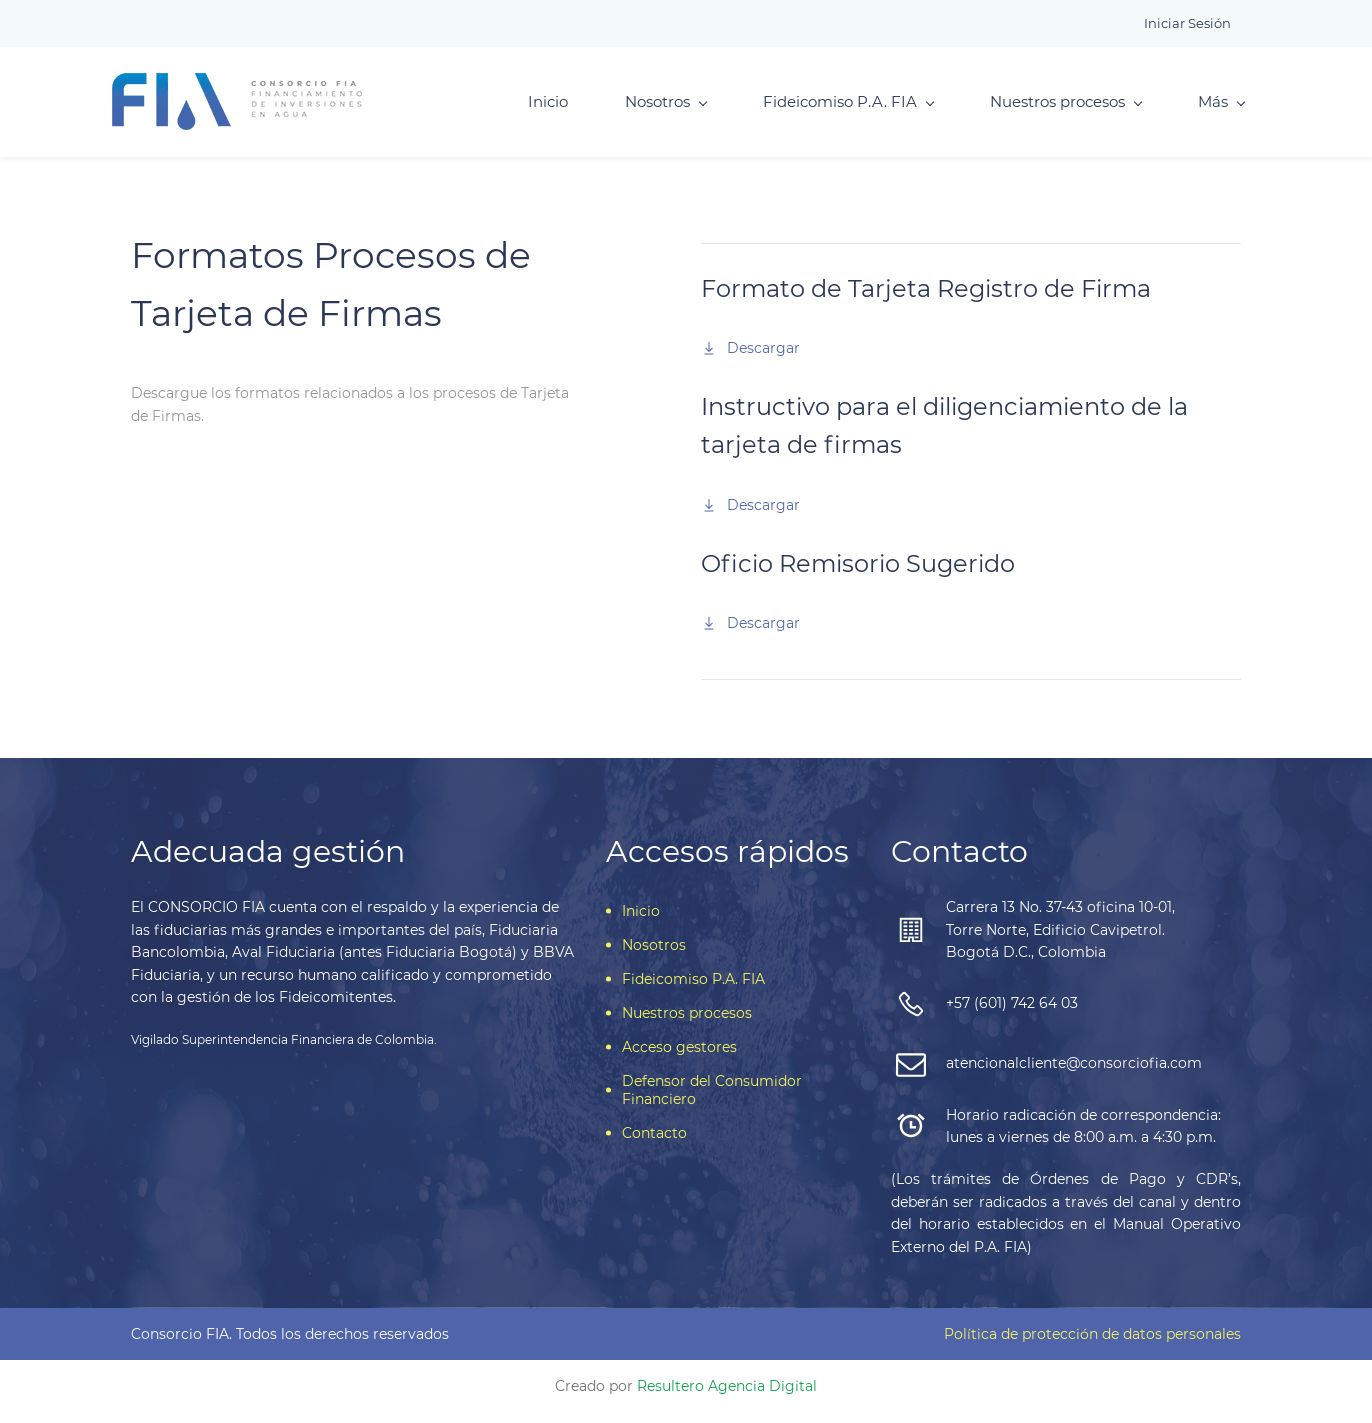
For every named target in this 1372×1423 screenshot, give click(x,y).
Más (1202, 107)
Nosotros (647, 107)
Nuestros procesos (1047, 107)
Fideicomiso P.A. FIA (829, 107)
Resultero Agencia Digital (727, 1397)
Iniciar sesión (1187, 23)
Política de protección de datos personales (1092, 1345)
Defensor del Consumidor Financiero (712, 1101)
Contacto (654, 1144)
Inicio (529, 107)
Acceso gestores (679, 1058)
